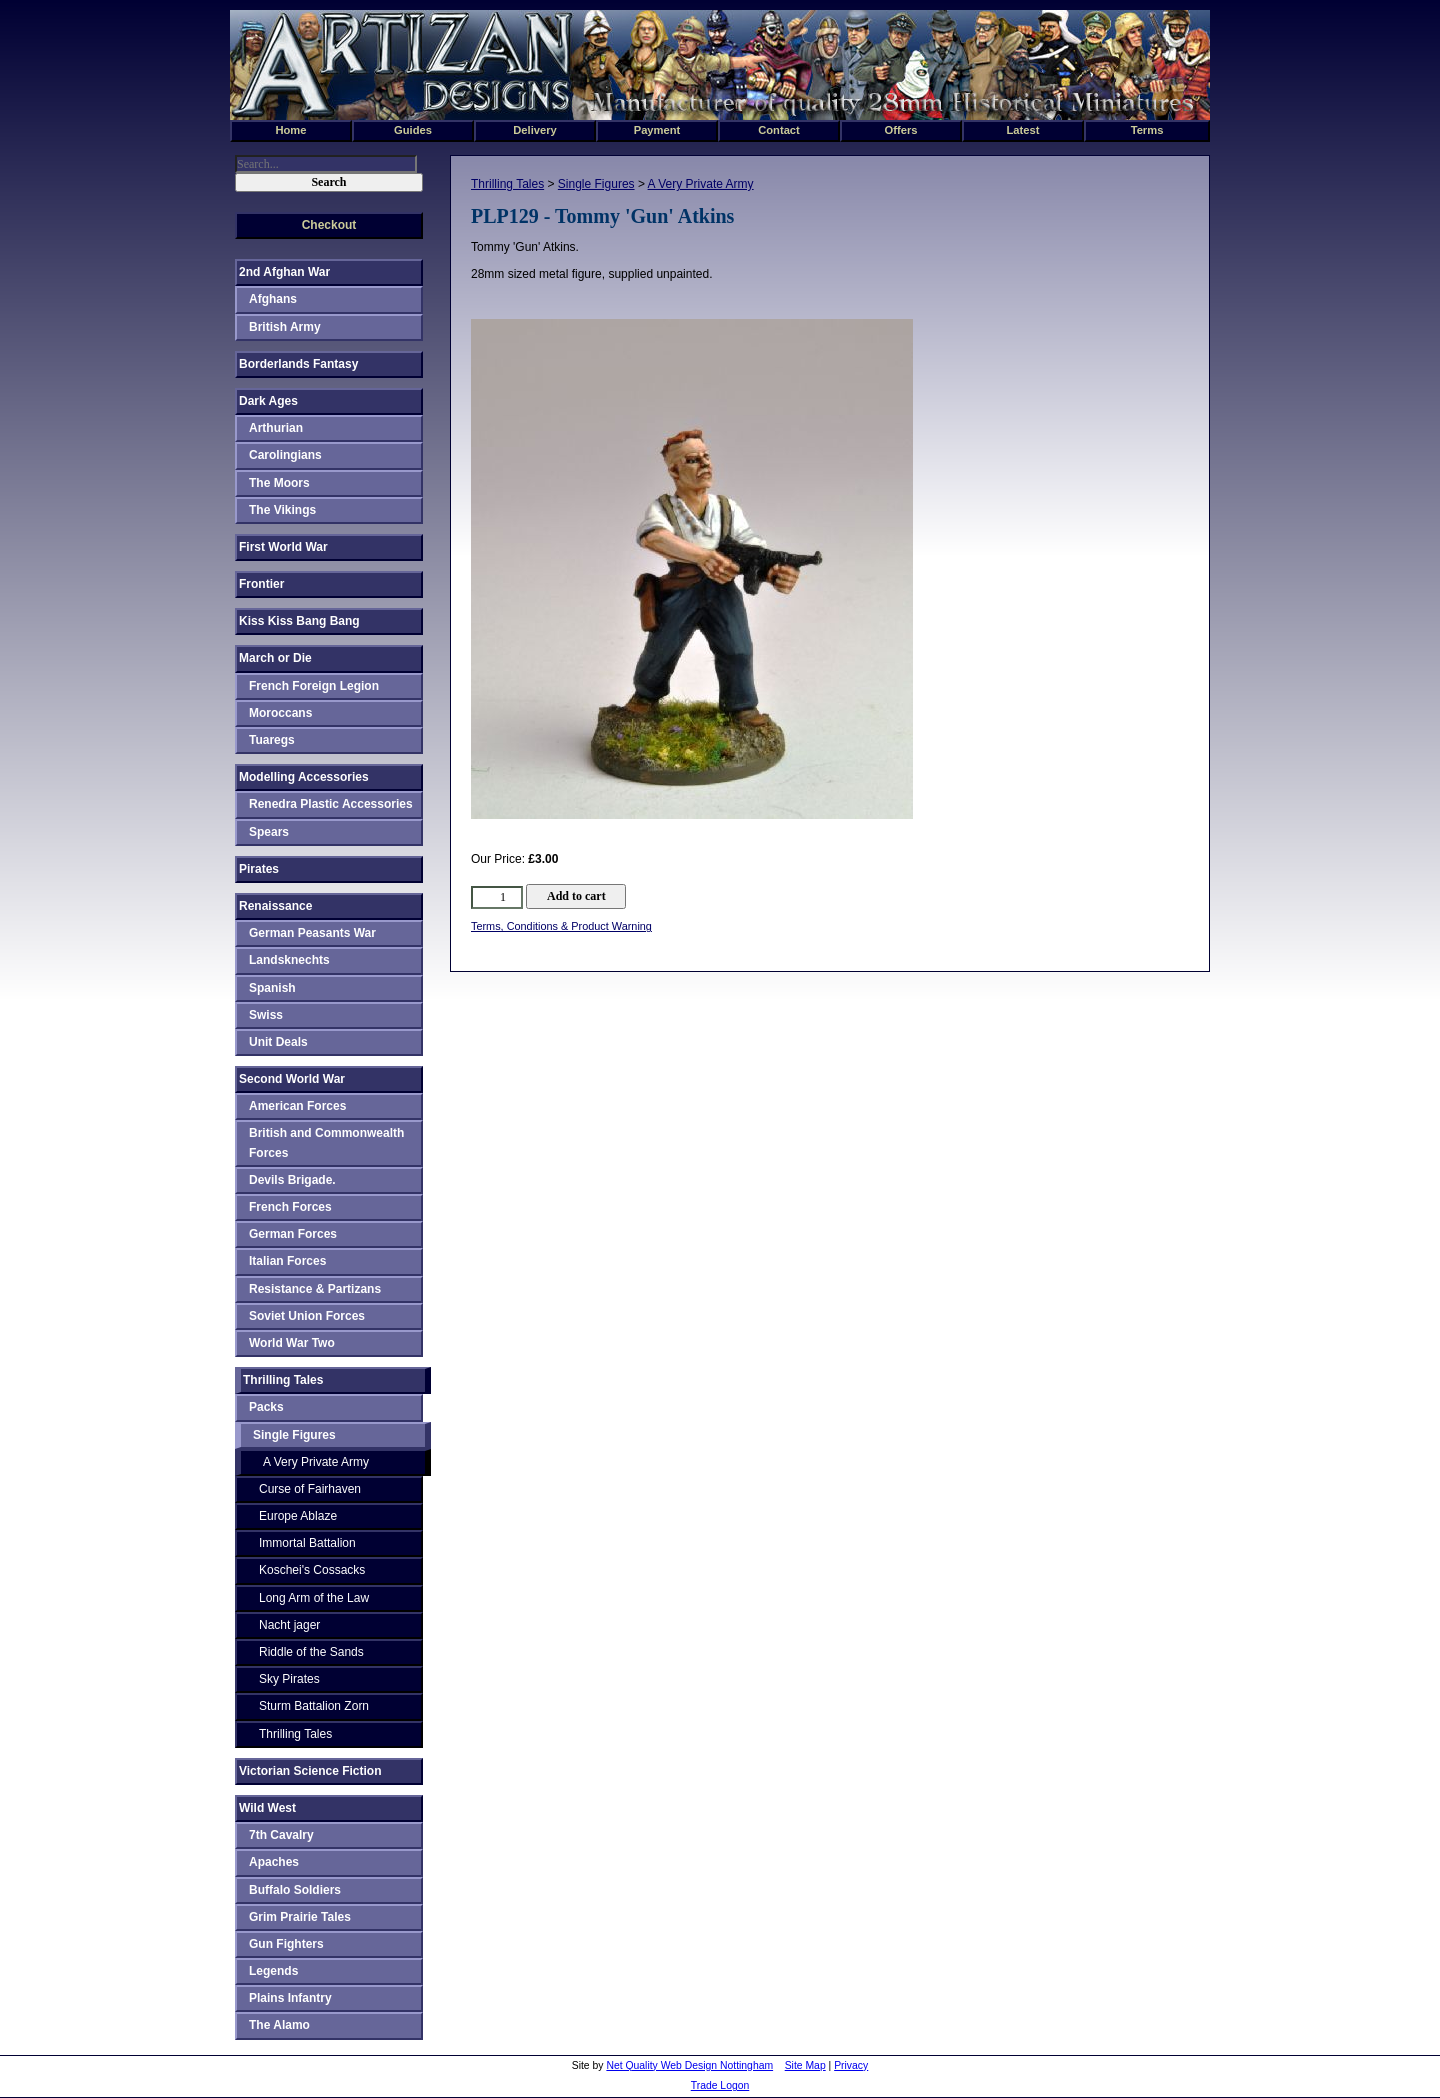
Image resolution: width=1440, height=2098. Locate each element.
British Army (285, 327)
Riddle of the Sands (311, 1652)
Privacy (851, 2065)
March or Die (275, 658)
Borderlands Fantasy (298, 364)
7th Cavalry (281, 1835)
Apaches (274, 1862)
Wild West (267, 1808)
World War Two (292, 1343)
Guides (413, 130)
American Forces (297, 1106)
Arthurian (276, 428)
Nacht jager (289, 1625)
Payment (657, 130)
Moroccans (280, 713)
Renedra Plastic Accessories (331, 804)
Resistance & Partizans (315, 1289)
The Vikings (282, 510)
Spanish (272, 988)
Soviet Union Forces (307, 1316)
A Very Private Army (701, 184)
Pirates (259, 869)
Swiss (266, 1015)
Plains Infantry (290, 1998)
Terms (1147, 130)
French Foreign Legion (314, 686)
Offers (901, 130)
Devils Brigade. (292, 1180)
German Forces (293, 1234)
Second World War (292, 1079)
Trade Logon (720, 2085)
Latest (1023, 130)
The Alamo (279, 2025)
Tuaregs (272, 740)
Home (290, 130)
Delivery (535, 130)
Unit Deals (278, 1042)
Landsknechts (289, 960)
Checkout (329, 225)
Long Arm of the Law (314, 1598)
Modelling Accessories (304, 777)
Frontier (261, 584)
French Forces (290, 1207)
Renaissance (275, 906)
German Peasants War (312, 933)
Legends (273, 1971)
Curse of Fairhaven (310, 1489)
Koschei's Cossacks (312, 1570)
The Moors (279, 483)
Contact (779, 130)
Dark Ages (268, 401)
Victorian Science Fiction (310, 1771)
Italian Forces (287, 1261)
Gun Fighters (286, 1944)
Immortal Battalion (307, 1543)
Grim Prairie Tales (300, 1917)
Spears (269, 832)
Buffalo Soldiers (295, 1890)
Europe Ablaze (298, 1516)
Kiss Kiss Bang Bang (299, 621)
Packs (266, 1407)
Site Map (805, 2065)
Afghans (273, 299)
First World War (283, 547)
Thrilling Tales (507, 184)
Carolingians (285, 455)
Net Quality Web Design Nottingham (689, 2065)
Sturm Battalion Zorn (314, 1706)
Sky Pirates (289, 1679)
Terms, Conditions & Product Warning (561, 926)
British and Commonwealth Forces (326, 1142)
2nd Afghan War (284, 272)
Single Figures (596, 184)
